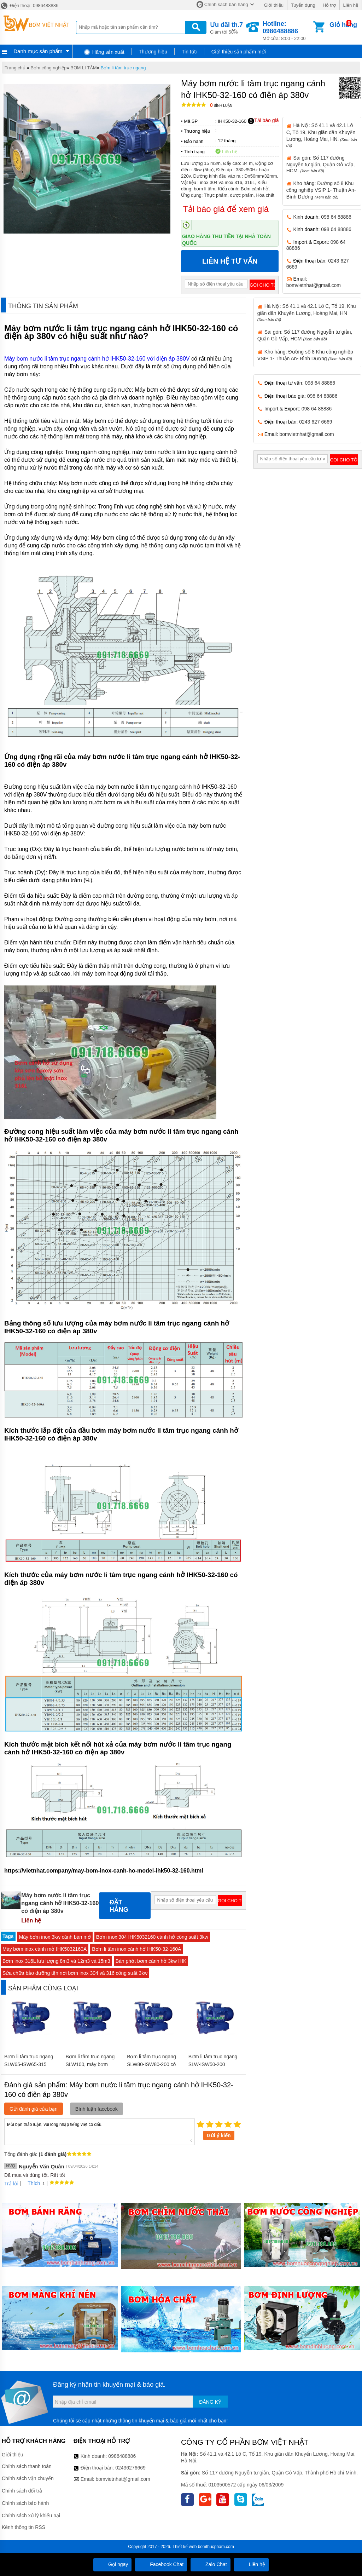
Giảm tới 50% (226, 27)
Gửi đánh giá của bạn (34, 2109)
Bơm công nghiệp (48, 67)
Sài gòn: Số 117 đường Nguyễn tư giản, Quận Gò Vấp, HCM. (320, 164)
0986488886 (122, 2456)
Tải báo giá (263, 120)
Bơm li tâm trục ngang (123, 67)
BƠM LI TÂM (83, 67)
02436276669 (130, 2468)
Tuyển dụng (303, 5)
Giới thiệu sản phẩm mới (238, 51)
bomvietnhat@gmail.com (313, 285)
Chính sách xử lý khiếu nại (31, 2515)
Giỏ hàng (343, 24)
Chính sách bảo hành (25, 2503)
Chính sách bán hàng (226, 4)
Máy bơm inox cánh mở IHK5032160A (44, 1949)
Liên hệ (350, 5)
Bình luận (221, 106)
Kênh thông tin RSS (23, 2527)
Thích (31, 2183)
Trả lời (11, 2183)
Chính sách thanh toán (27, 2466)
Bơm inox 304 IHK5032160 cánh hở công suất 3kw (152, 1937)
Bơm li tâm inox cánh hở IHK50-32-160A (136, 1949)
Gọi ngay (112, 2564)
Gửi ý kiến (219, 2135)
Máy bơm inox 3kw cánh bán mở (55, 1937)
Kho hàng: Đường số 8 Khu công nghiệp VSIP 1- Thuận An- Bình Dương (321, 190)
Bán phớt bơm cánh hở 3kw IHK (151, 1961)
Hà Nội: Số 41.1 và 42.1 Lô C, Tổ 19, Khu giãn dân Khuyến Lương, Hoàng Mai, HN (306, 312)
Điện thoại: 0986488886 (29, 5)
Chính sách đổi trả (22, 2491)
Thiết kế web (185, 2546)
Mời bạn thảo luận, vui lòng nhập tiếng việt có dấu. (99, 2131)
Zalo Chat (210, 2564)
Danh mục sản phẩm (37, 51)
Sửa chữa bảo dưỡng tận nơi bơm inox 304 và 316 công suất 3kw (74, 1973)
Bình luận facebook (96, 2109)
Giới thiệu (273, 5)
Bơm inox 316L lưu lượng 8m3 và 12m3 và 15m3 (56, 1961)
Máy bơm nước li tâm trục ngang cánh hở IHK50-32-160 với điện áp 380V (96, 359)
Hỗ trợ (329, 5)
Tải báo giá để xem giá (226, 209)
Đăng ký (210, 2402)
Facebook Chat (161, 2564)
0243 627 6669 (315, 422)
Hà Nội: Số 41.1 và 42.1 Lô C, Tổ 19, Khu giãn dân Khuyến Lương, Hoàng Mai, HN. (321, 134)
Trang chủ (15, 67)
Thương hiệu (153, 51)
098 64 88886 (336, 217)
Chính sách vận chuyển (28, 2478)
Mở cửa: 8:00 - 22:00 (287, 30)
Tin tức (189, 51)
